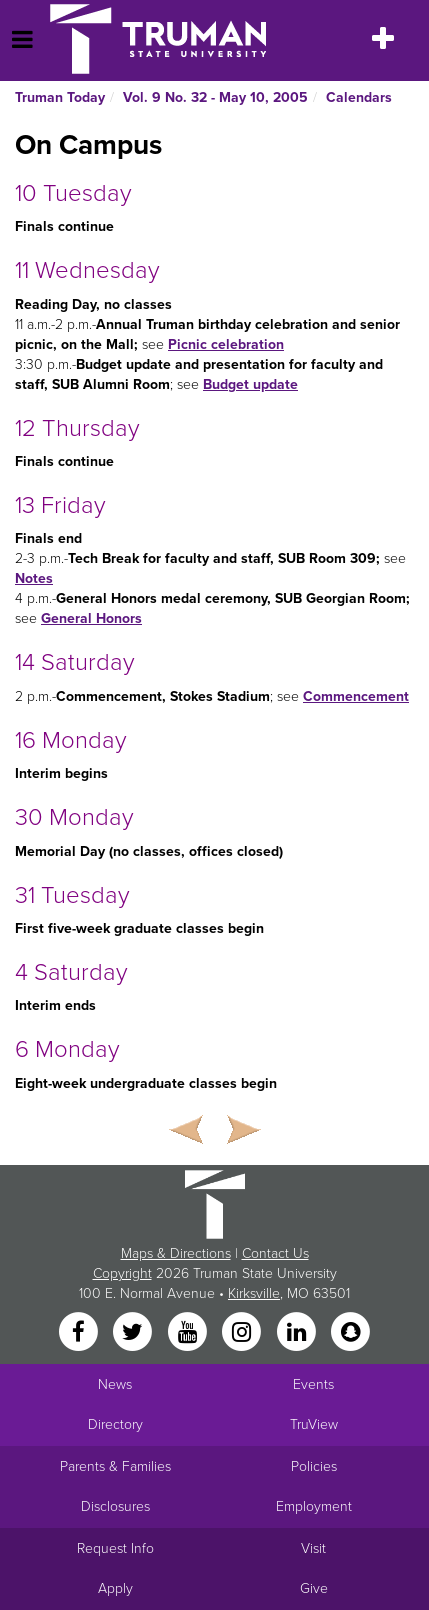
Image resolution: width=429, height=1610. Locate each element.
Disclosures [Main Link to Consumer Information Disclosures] (115, 1506)
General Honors (91, 618)
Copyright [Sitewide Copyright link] (122, 1273)
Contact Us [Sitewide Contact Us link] (275, 1253)
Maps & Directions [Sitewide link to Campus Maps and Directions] (176, 1253)
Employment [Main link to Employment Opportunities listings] (314, 1506)
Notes (34, 578)
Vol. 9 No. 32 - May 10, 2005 (215, 97)
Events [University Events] (313, 1384)
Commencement (356, 696)
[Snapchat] (350, 1332)
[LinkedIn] (298, 1332)
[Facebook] (80, 1332)
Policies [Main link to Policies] (314, 1466)
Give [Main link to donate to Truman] (314, 1588)
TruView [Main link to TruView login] (314, 1424)
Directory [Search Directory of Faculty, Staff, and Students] (115, 1424)
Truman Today (60, 97)
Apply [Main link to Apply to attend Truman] (115, 1588)
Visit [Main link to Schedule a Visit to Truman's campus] (313, 1548)
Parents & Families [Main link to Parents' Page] (115, 1466)
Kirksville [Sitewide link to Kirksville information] (254, 1293)
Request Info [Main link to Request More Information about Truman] (115, 1548)
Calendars (359, 97)
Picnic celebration (226, 344)
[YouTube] (189, 1332)
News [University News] (115, 1384)
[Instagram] (244, 1332)
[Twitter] (135, 1332)
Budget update (250, 384)
